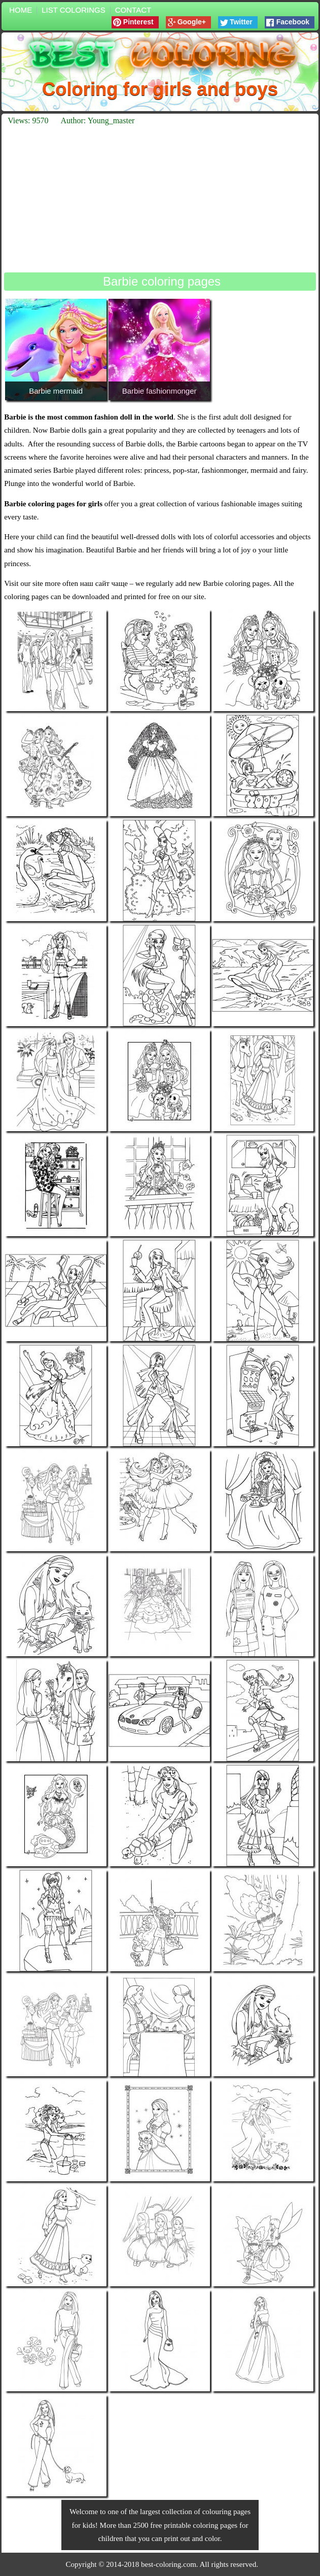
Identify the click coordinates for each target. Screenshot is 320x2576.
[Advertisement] (160, 199)
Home (20, 10)
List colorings (73, 10)
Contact (133, 10)
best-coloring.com (168, 2564)
